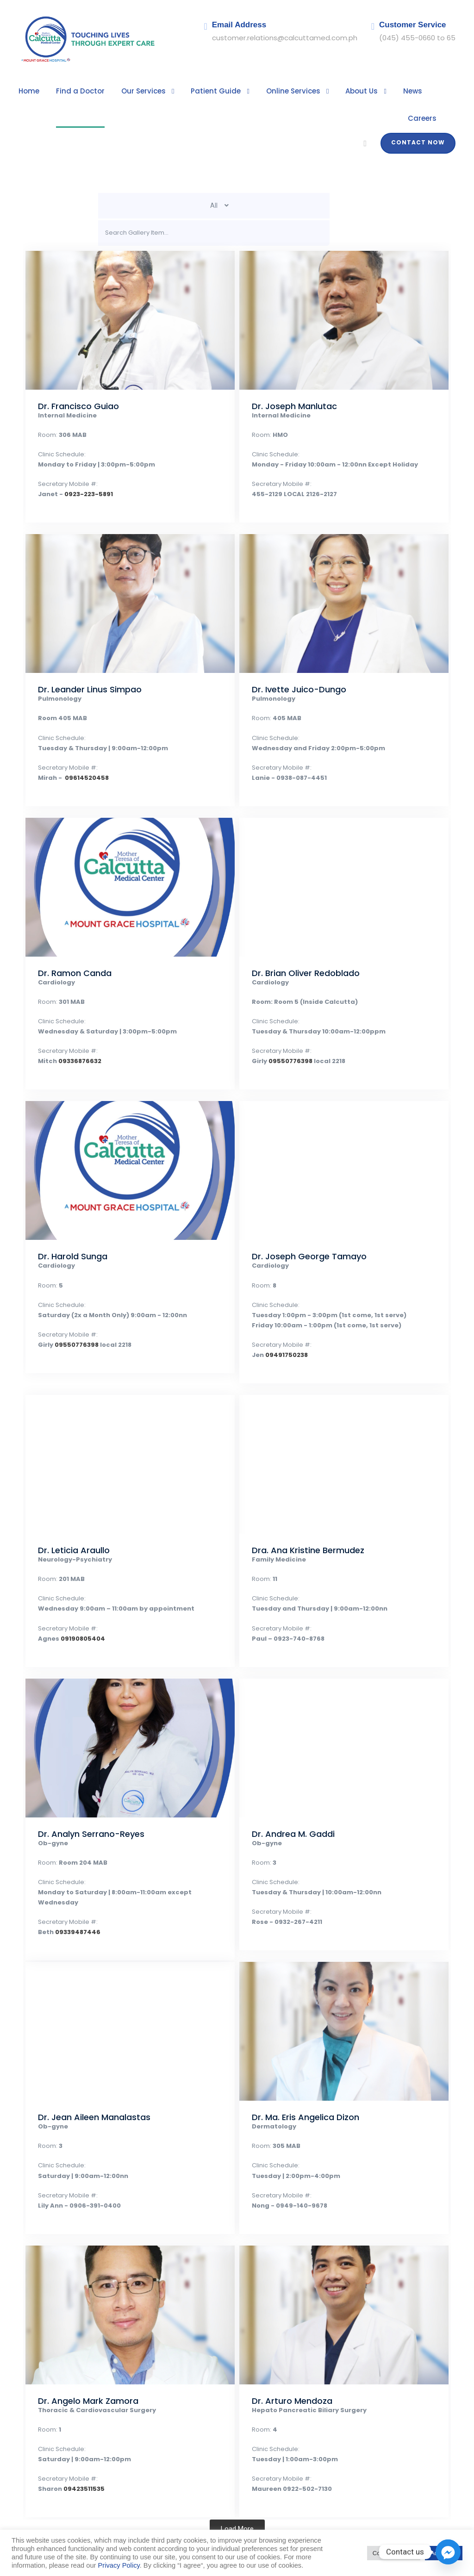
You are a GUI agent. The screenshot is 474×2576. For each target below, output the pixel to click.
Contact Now (421, 116)
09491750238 (282, 1328)
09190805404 (76, 1611)
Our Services (132, 91)
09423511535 (78, 2462)
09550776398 (285, 1034)
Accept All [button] (443, 2553)
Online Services (269, 91)
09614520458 (79, 750)
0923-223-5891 (79, 467)
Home (28, 91)
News (381, 91)
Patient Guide (198, 91)
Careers (423, 91)
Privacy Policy (119, 2565)
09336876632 (74, 1034)
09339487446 (71, 1895)
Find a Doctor (74, 91)
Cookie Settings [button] (394, 2553)
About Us (332, 91)
